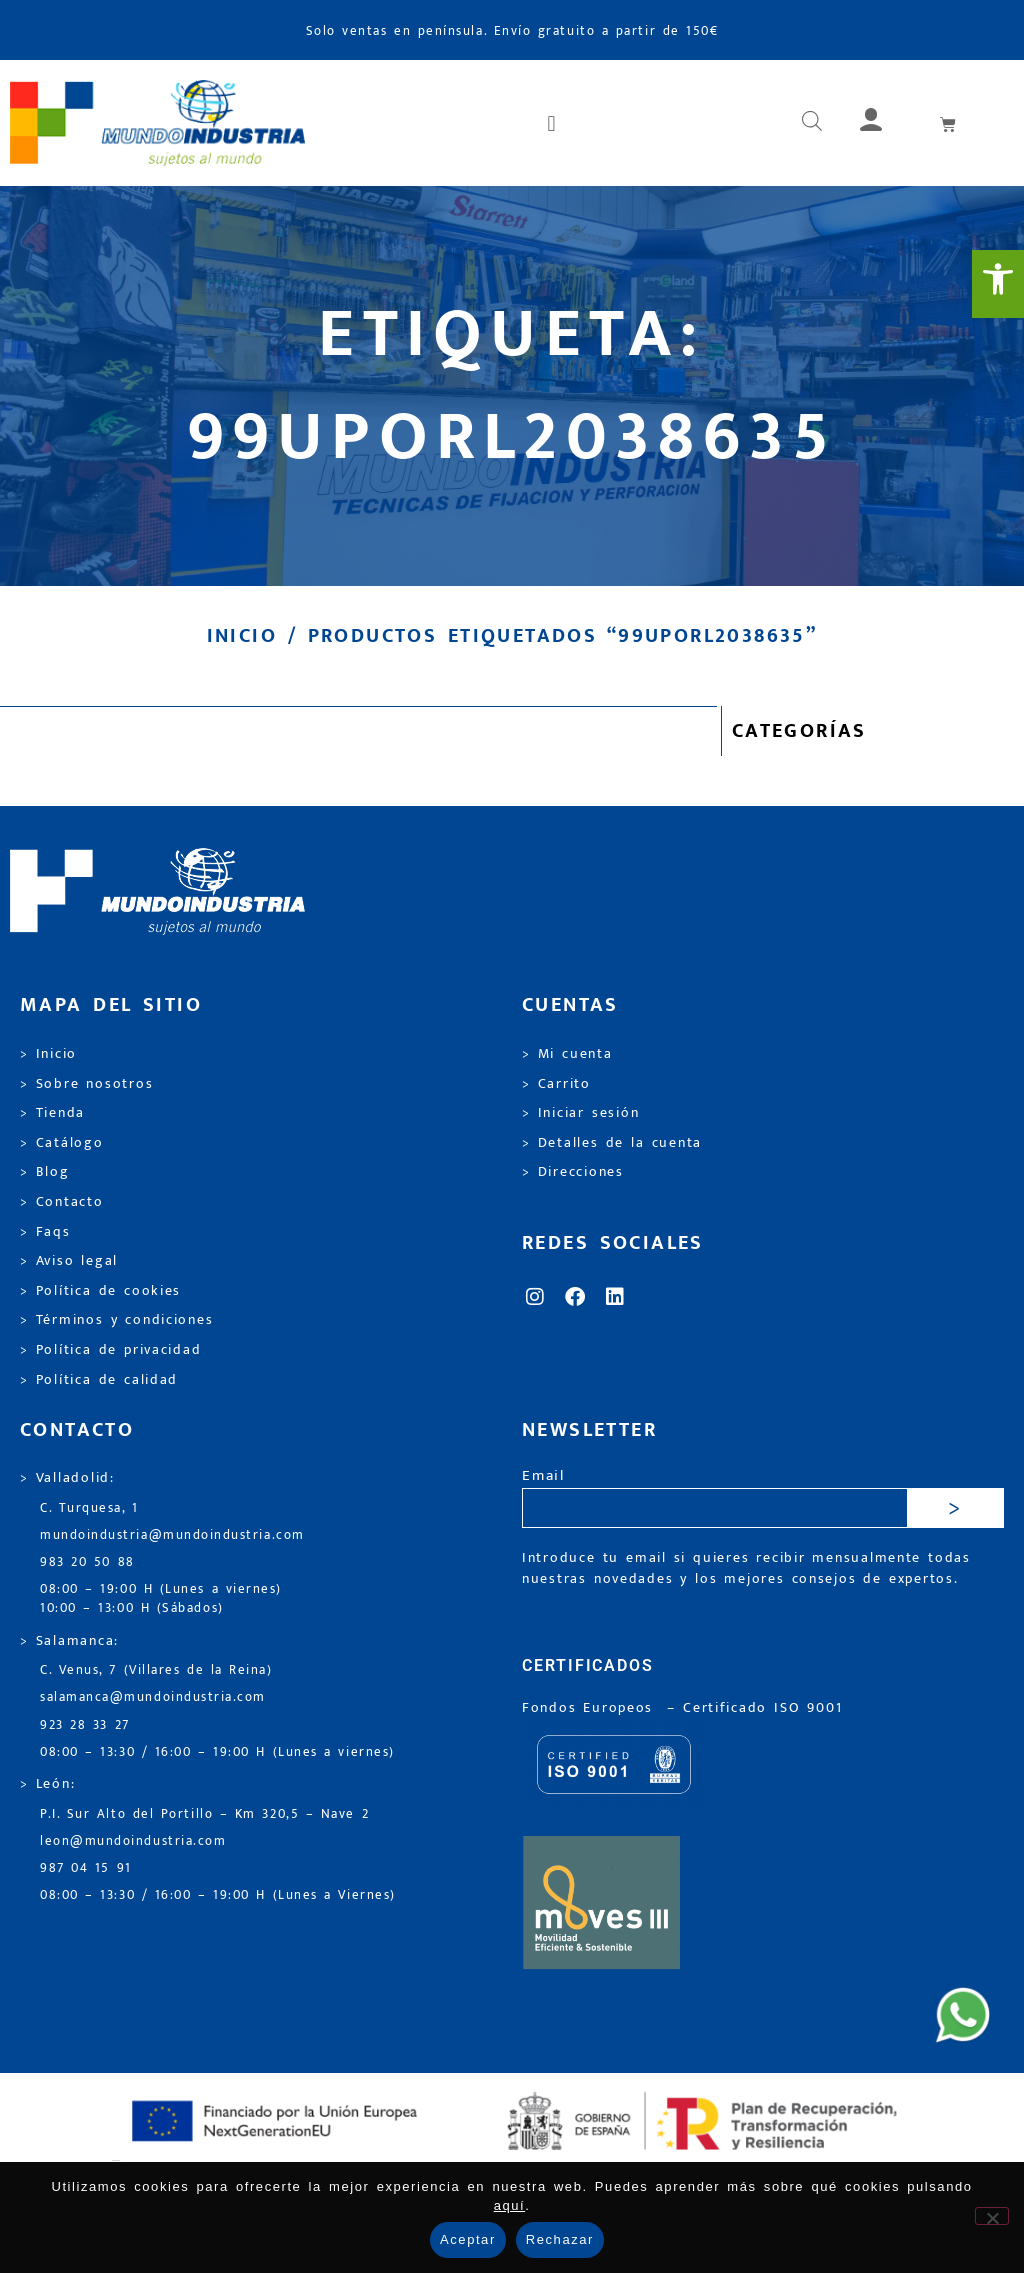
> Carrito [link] (556, 1084)
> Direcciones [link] (573, 1172)
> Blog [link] (45, 1172)
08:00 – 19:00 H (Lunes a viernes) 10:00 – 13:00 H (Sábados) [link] (161, 1599)
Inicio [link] (242, 636)
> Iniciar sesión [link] (580, 1113)
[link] (998, 284)
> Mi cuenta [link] (567, 1054)
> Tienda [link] (52, 1113)
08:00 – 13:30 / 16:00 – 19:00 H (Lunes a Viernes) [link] (218, 1895)
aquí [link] (510, 2205)
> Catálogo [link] (62, 1143)
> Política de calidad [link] (99, 1380)
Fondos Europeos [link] (591, 1708)
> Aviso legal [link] (69, 1261)
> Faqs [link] (45, 1232)
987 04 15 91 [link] (86, 1868)
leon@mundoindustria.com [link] (133, 1841)
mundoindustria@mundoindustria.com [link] (172, 1535)
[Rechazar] (992, 2216)
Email (543, 1476)
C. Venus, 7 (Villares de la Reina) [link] (156, 1670)
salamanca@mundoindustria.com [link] (153, 1697)
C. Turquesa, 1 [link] (89, 1508)
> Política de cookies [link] (100, 1291)
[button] (553, 123)
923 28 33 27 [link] (85, 1725)
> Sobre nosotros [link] (86, 1084)
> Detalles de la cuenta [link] (612, 1143)
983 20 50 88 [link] (87, 1562)
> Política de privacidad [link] (110, 1350)
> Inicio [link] (48, 1054)
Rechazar (560, 2239)
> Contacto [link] (62, 1202)
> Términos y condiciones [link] (116, 1320)
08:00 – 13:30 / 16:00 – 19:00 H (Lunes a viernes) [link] (217, 1752)
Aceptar (468, 2239)
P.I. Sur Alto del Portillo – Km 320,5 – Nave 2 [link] (204, 1814)
